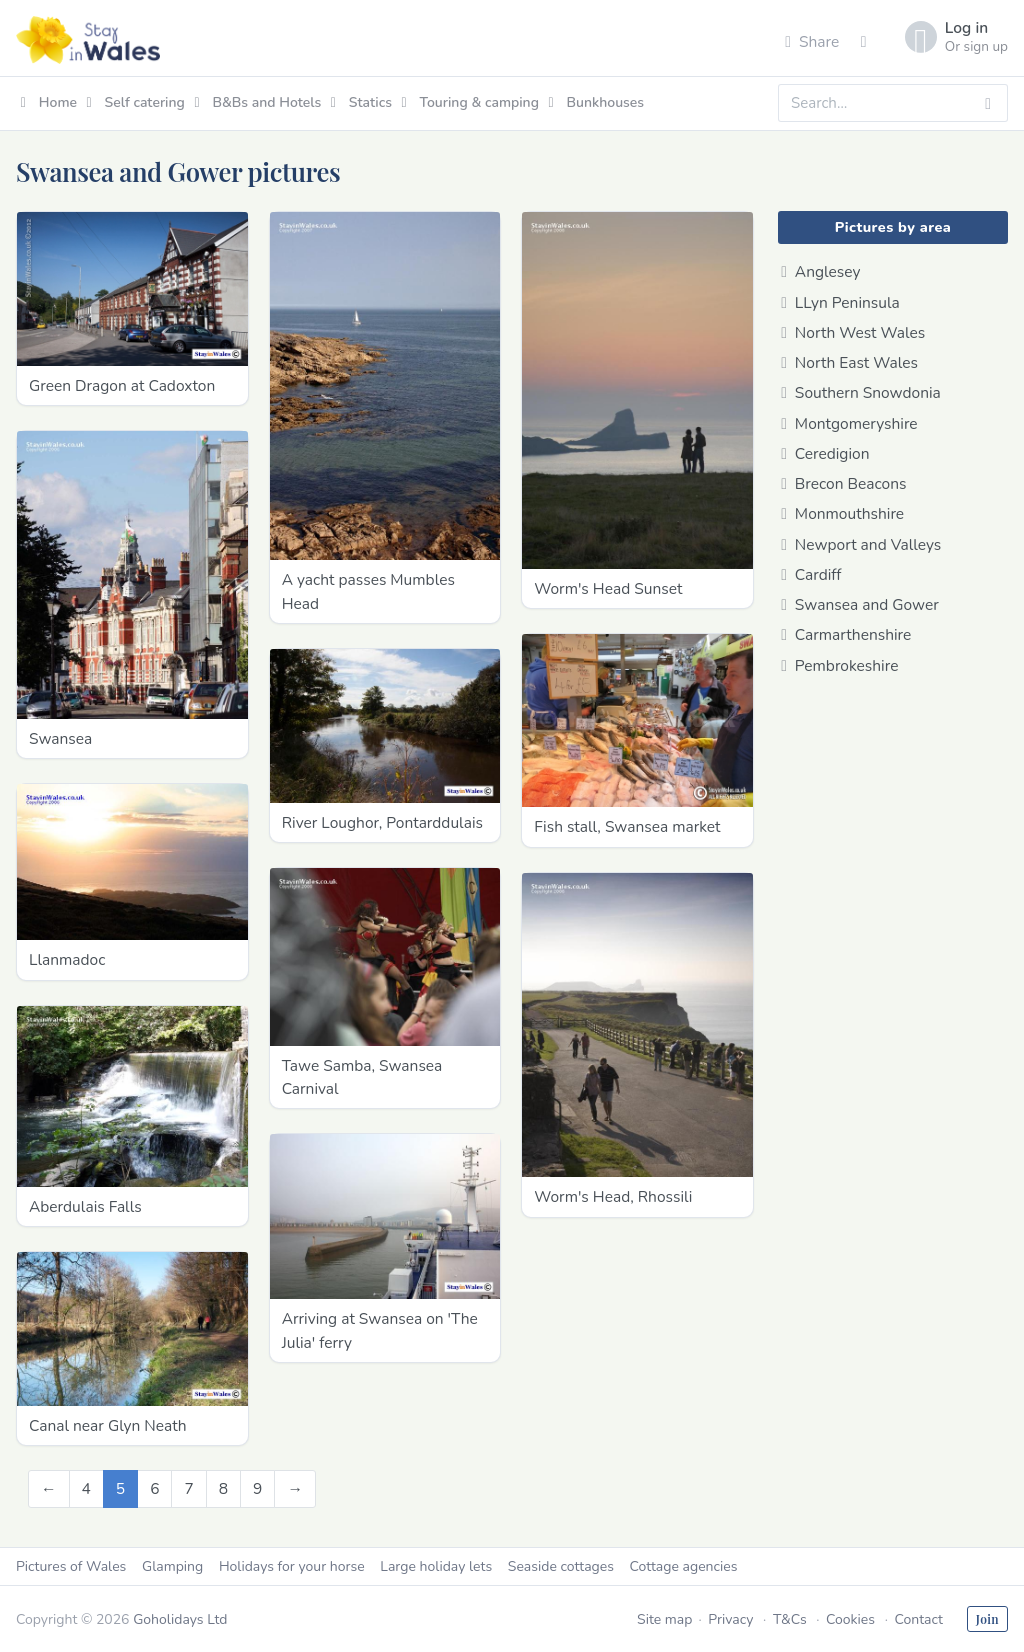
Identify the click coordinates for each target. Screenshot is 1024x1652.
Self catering (136, 102)
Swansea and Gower (860, 604)
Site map (664, 1619)
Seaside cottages (561, 1566)
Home (49, 102)
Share (812, 41)
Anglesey (820, 271)
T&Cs (790, 1619)
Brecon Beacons (843, 483)
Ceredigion (825, 453)
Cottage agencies (684, 1566)
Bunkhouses (597, 102)
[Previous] (49, 1488)
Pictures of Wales (71, 1566)
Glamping (172, 1566)
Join (987, 1619)
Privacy (730, 1619)
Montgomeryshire (849, 423)
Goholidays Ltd (180, 1619)
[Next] (295, 1488)
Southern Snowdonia (861, 392)
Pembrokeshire (839, 665)
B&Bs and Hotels (257, 102)
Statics (361, 102)
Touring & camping (470, 102)
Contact (918, 1619)
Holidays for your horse (292, 1566)
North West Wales (853, 332)
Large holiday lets (436, 1566)
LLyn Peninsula (840, 302)
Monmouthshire (842, 513)
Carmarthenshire (846, 634)
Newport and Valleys (861, 544)
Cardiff (811, 574)
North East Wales (849, 362)
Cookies (850, 1619)
